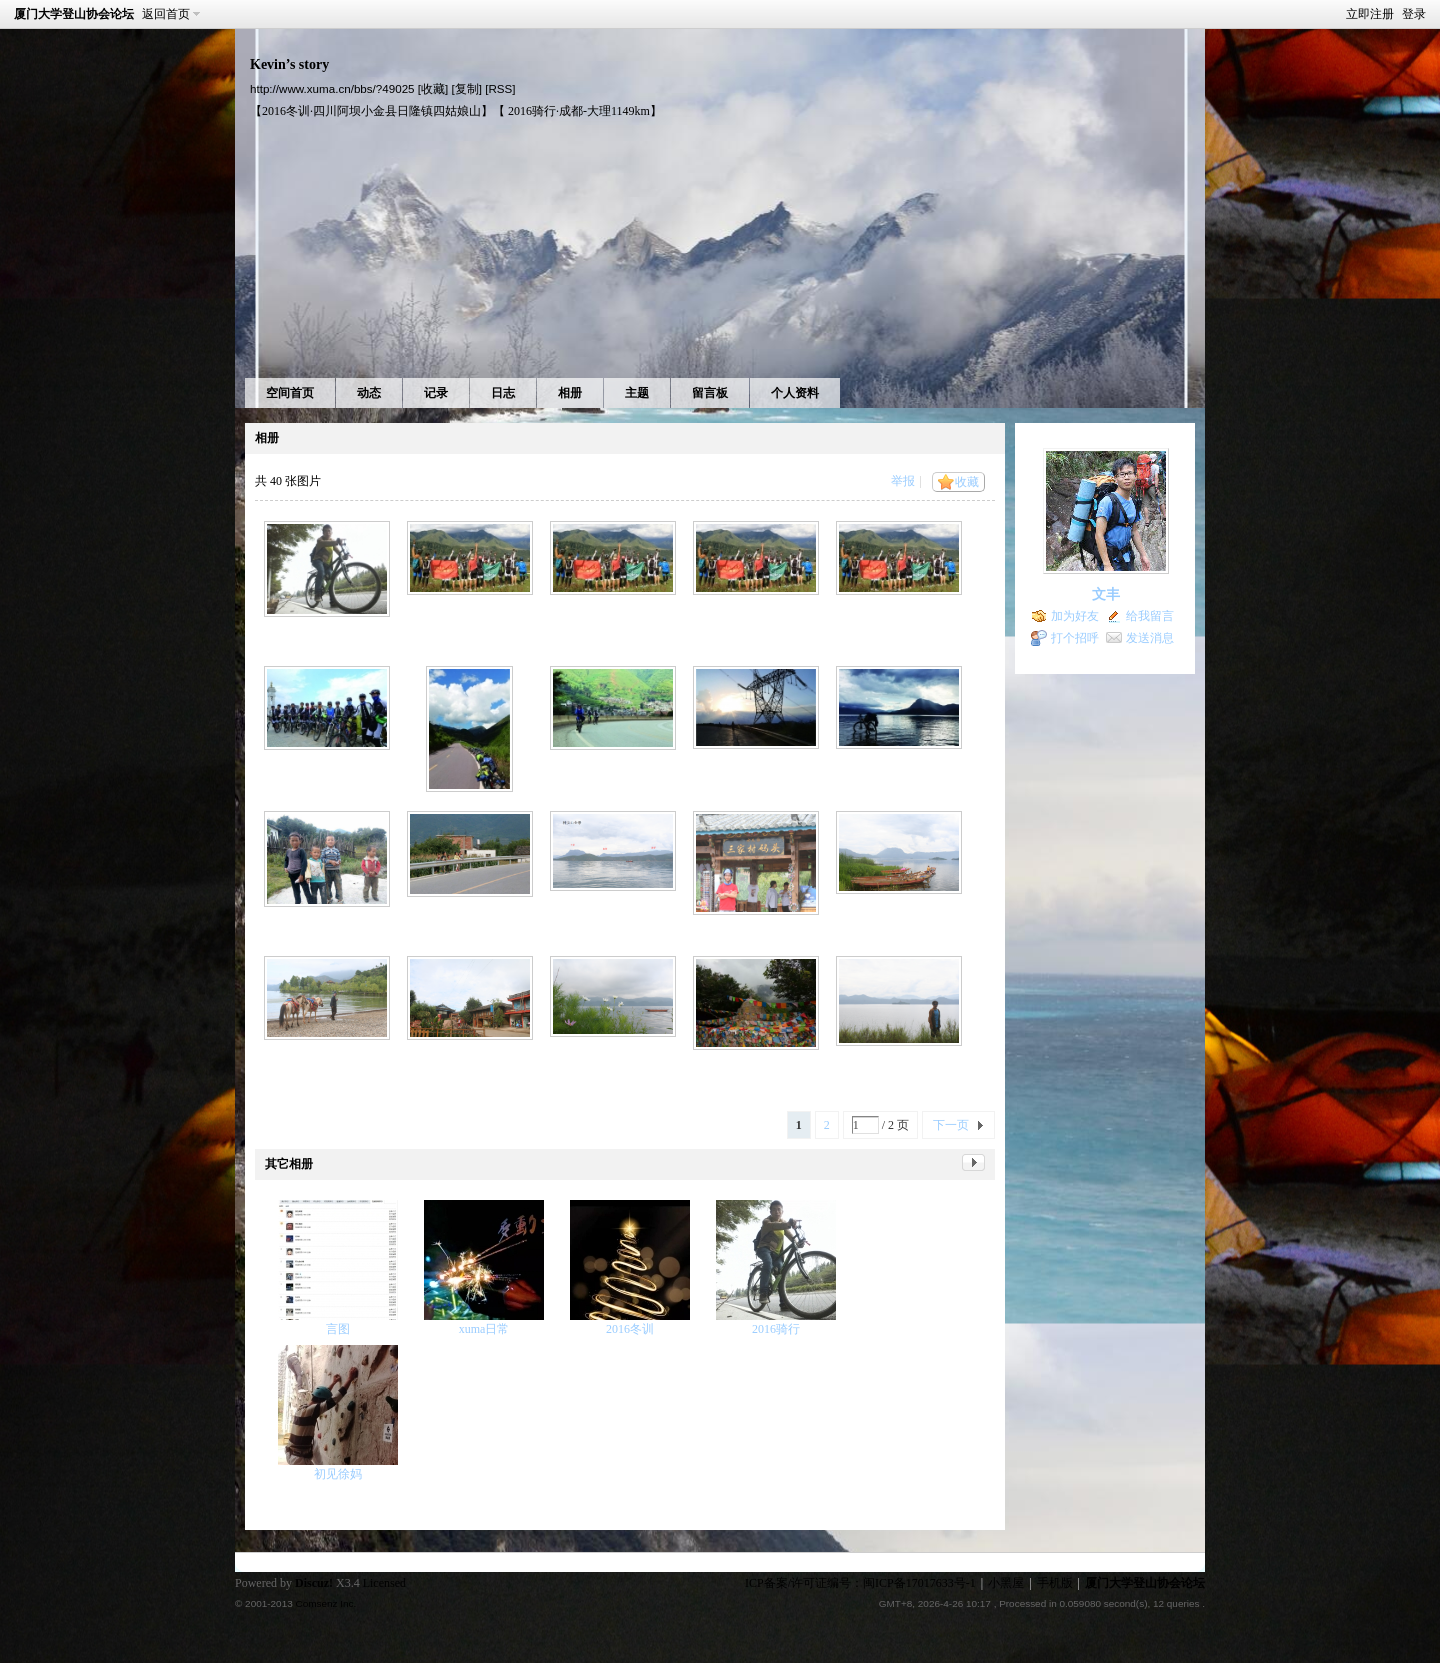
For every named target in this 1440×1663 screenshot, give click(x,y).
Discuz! (314, 1583)
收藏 (967, 482)
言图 (338, 1329)
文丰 (1106, 594)
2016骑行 (776, 1329)
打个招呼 (1075, 638)
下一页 (951, 1125)
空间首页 (290, 393)
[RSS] (500, 88)
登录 (1414, 14)
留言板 (710, 393)
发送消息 (1150, 638)
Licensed (384, 1583)
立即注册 (1370, 14)
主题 (637, 393)
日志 (503, 393)
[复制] (466, 88)
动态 (369, 393)
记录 (436, 393)
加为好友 (1075, 616)
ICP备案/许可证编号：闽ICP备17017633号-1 (860, 1583)
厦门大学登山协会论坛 (74, 14)
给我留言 (1150, 616)
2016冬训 (630, 1329)
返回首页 (166, 14)
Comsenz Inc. (325, 1603)
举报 (903, 481)
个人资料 (795, 393)
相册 (570, 393)
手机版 (1055, 1583)
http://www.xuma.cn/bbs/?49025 (332, 88)
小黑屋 (1006, 1583)
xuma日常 (484, 1329)
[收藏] (433, 88)
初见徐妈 (338, 1474)
